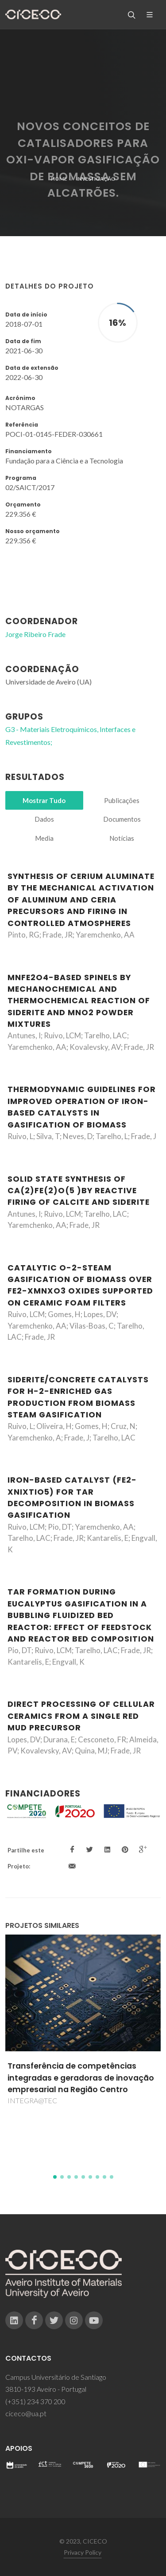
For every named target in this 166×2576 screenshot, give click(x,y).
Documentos (122, 819)
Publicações (121, 800)
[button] (55, 2177)
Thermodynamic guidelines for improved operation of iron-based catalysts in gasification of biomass (82, 1107)
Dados (44, 819)
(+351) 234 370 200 (35, 2401)
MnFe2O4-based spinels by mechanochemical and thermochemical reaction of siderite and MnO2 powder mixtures (79, 1001)
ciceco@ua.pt (25, 2413)
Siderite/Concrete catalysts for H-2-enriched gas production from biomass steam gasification (78, 1397)
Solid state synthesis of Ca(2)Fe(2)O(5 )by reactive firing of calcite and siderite (79, 1191)
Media (44, 838)
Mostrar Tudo (44, 800)
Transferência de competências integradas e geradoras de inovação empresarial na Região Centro (81, 2078)
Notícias (121, 838)
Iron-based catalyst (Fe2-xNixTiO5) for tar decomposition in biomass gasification (72, 1497)
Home (59, 178)
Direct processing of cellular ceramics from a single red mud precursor (81, 1716)
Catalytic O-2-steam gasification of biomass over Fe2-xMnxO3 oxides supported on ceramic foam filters (80, 1285)
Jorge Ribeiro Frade (35, 634)
